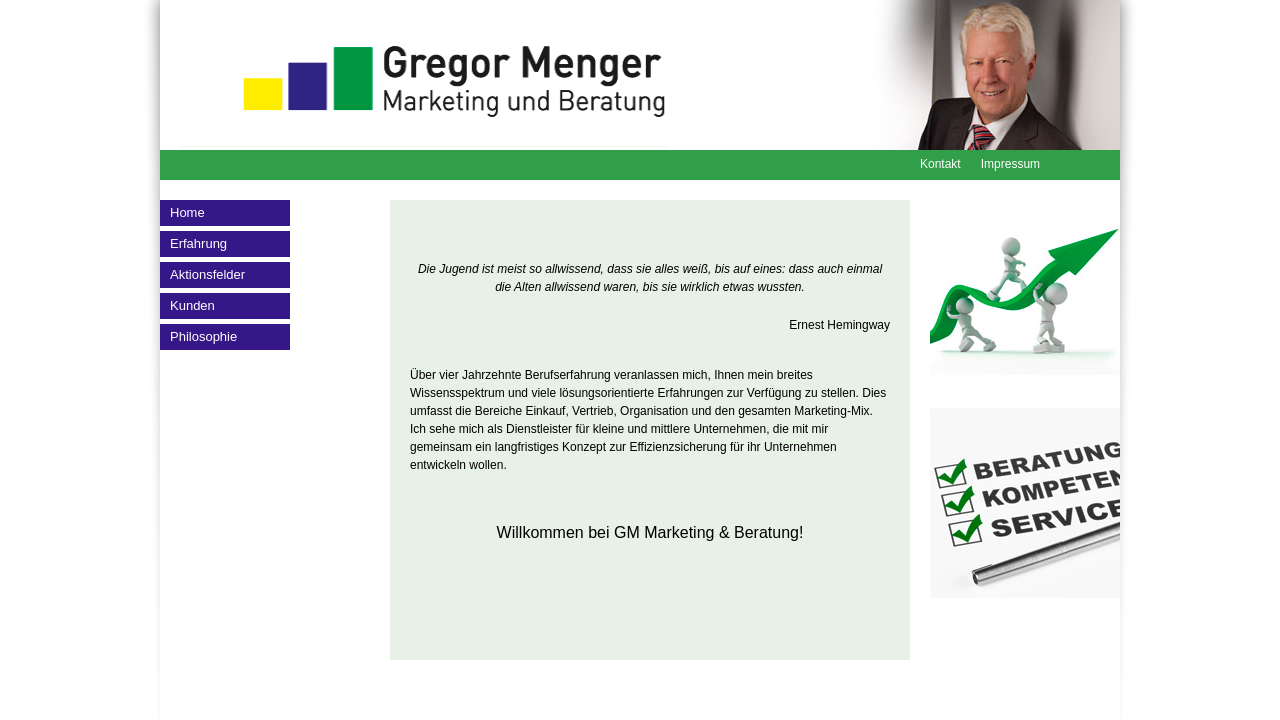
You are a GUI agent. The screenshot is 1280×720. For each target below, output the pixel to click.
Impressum (1010, 164)
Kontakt (940, 164)
